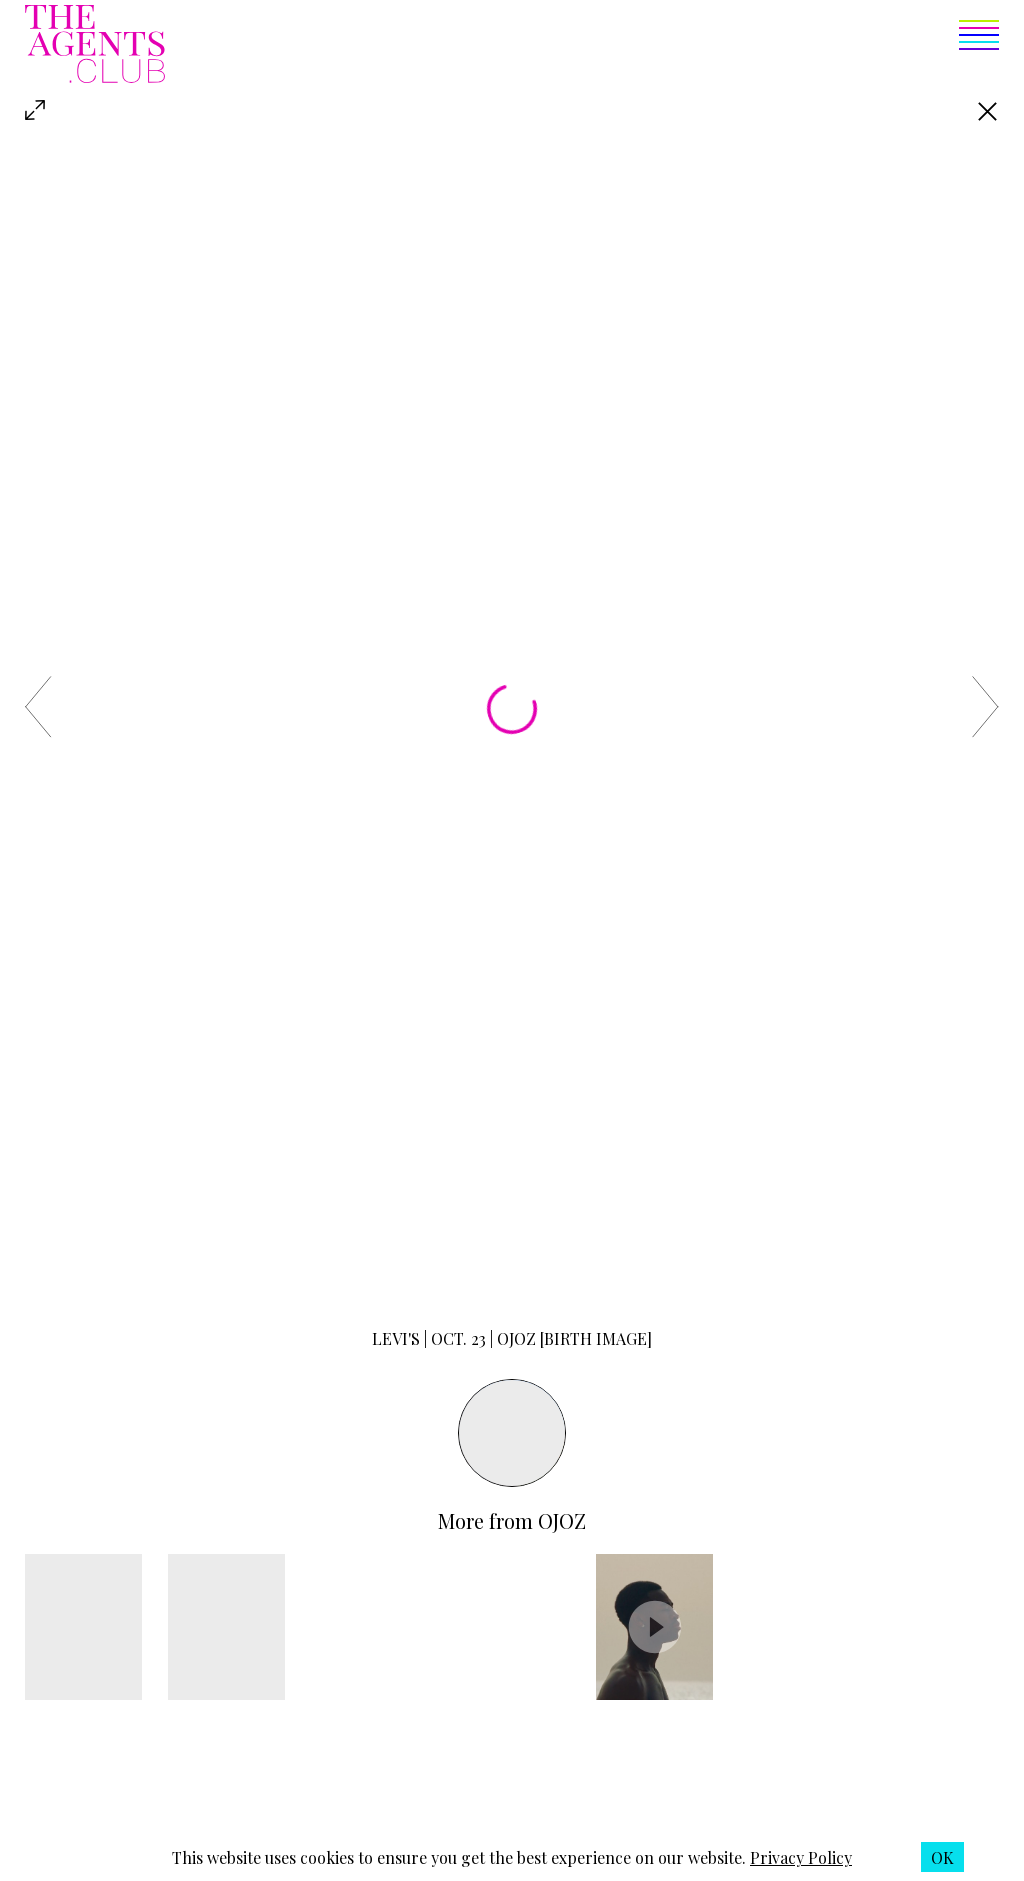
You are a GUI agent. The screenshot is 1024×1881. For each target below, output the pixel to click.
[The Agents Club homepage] (95, 46)
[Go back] (987, 111)
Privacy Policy (801, 1857)
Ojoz (562, 1520)
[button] (582, 46)
